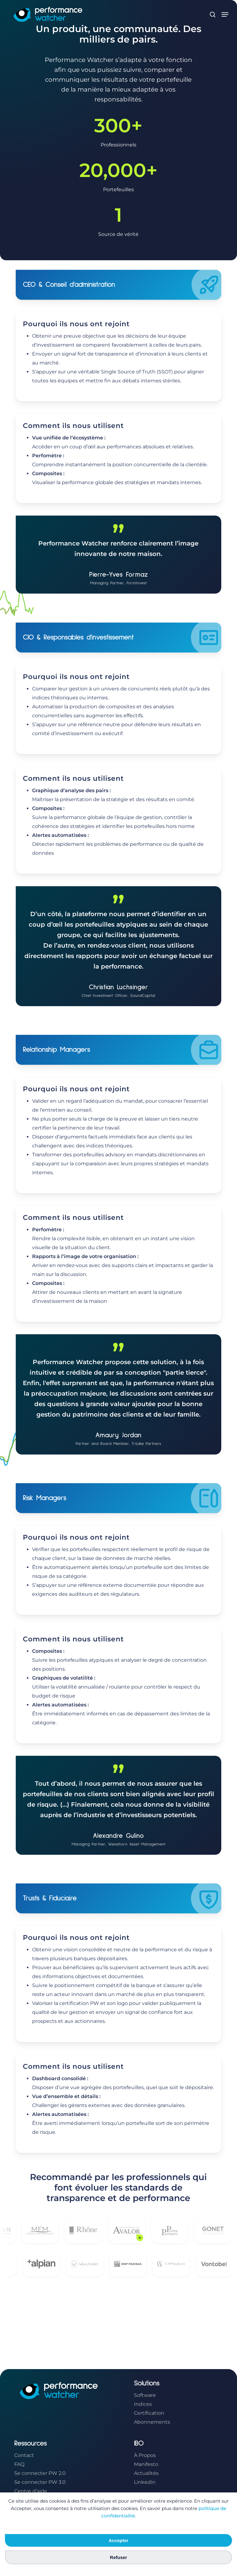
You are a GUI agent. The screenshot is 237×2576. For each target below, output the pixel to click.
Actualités (146, 2473)
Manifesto (146, 2464)
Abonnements (152, 2422)
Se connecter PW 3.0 (40, 2482)
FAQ (19, 2464)
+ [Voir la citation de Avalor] (150, 2237)
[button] (225, 14)
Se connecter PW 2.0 (40, 2473)
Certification (149, 2413)
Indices (143, 2404)
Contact (24, 2455)
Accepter (118, 2540)
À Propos (145, 2455)
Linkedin (145, 2482)
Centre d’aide (30, 2491)
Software (145, 2395)
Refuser (118, 2557)
